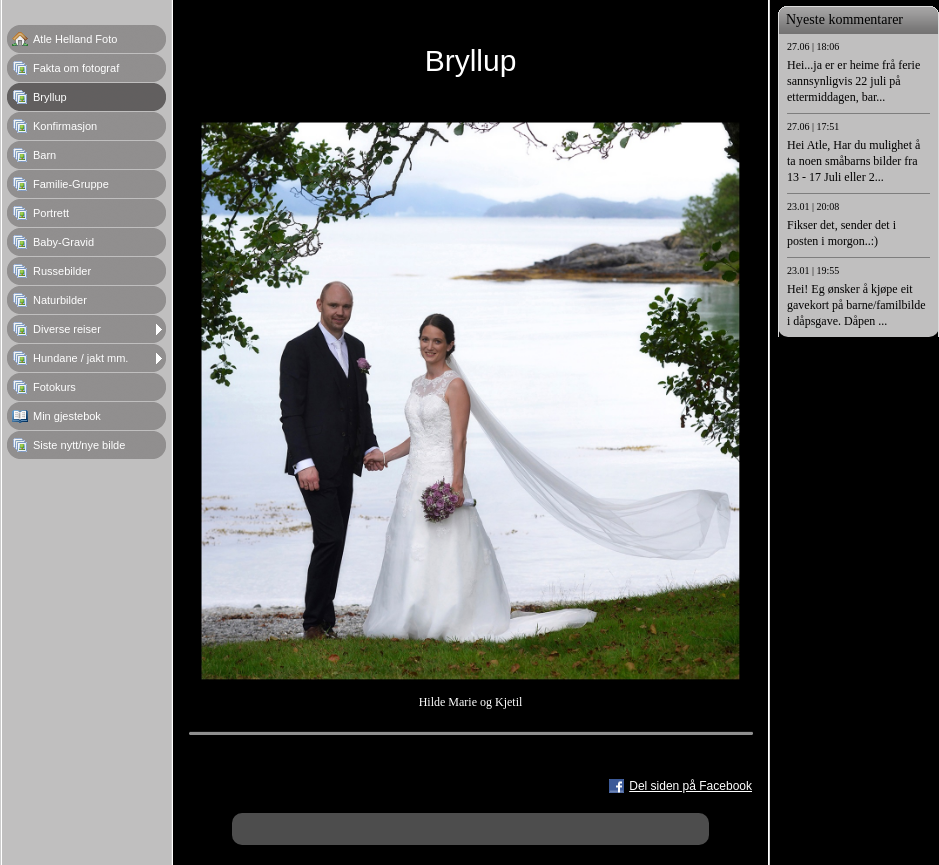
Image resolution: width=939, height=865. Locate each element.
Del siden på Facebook (690, 786)
